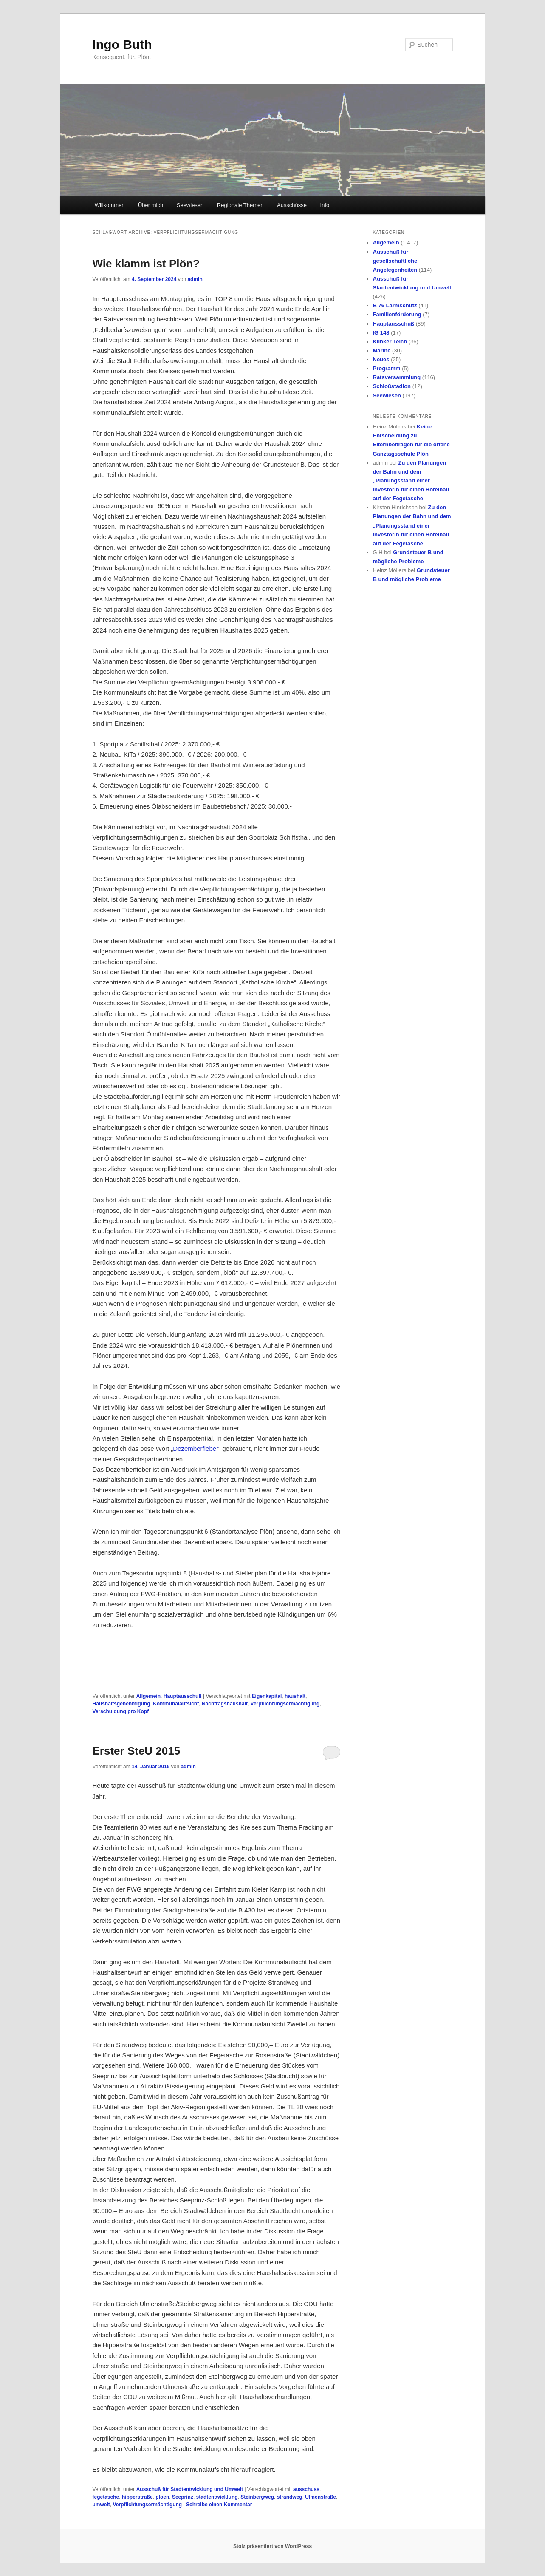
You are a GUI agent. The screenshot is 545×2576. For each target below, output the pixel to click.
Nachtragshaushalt (225, 1704)
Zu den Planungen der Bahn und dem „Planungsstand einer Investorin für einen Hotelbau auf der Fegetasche (411, 481)
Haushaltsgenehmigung (121, 1704)
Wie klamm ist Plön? (146, 263)
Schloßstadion (392, 386)
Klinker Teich (390, 341)
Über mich (150, 205)
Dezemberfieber (195, 1448)
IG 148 (381, 332)
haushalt (295, 1696)
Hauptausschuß (183, 1696)
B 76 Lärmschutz (395, 305)
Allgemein (148, 1696)
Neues (381, 359)
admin (194, 279)
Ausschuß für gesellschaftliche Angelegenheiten (395, 261)
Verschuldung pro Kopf (121, 1711)
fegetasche (106, 2497)
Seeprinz (182, 2497)
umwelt (101, 2505)
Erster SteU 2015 (137, 1751)
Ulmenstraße (320, 2497)
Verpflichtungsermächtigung (285, 1704)
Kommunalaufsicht (176, 1704)
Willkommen (110, 205)
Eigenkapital (267, 1696)
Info (325, 205)
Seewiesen (190, 205)
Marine (382, 350)
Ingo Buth (122, 44)
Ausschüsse (292, 205)
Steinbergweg (257, 2497)
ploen (162, 2497)
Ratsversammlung (397, 377)
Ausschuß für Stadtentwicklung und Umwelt (189, 2489)
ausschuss (306, 2489)
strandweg (289, 2497)
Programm (387, 368)
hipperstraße (137, 2497)
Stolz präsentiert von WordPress (272, 2546)
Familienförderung (397, 314)
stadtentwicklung (217, 2497)
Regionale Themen (240, 205)
